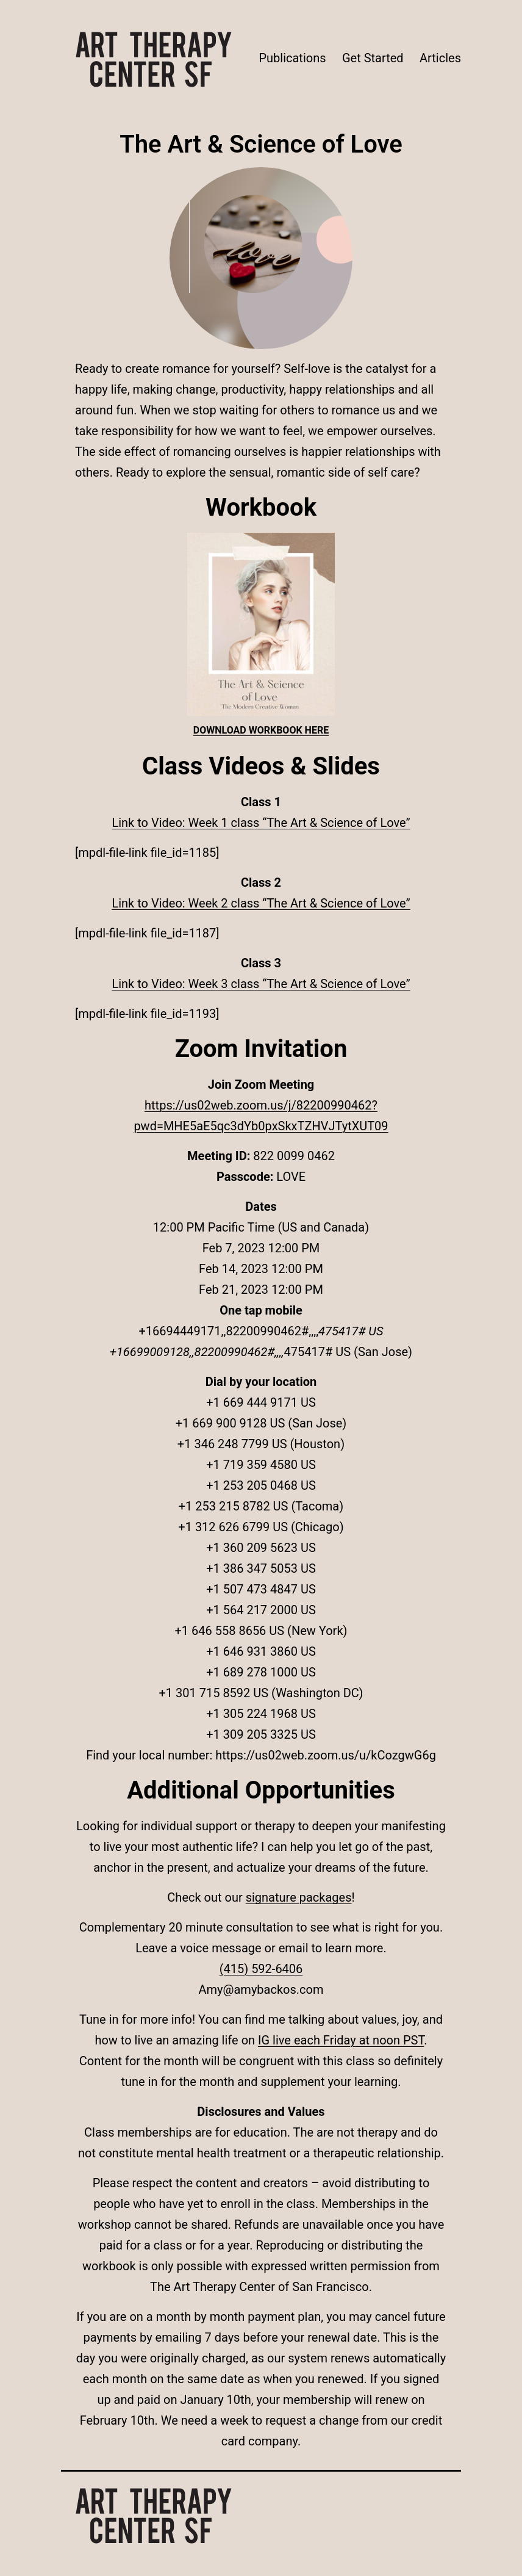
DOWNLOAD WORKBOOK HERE (261, 730)
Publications (292, 58)
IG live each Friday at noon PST (341, 2040)
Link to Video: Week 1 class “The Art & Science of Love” (261, 822)
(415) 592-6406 (261, 1968)
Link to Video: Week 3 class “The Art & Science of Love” (261, 983)
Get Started (373, 58)
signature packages (299, 1897)
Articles (440, 58)
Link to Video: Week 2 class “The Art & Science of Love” (261, 903)
